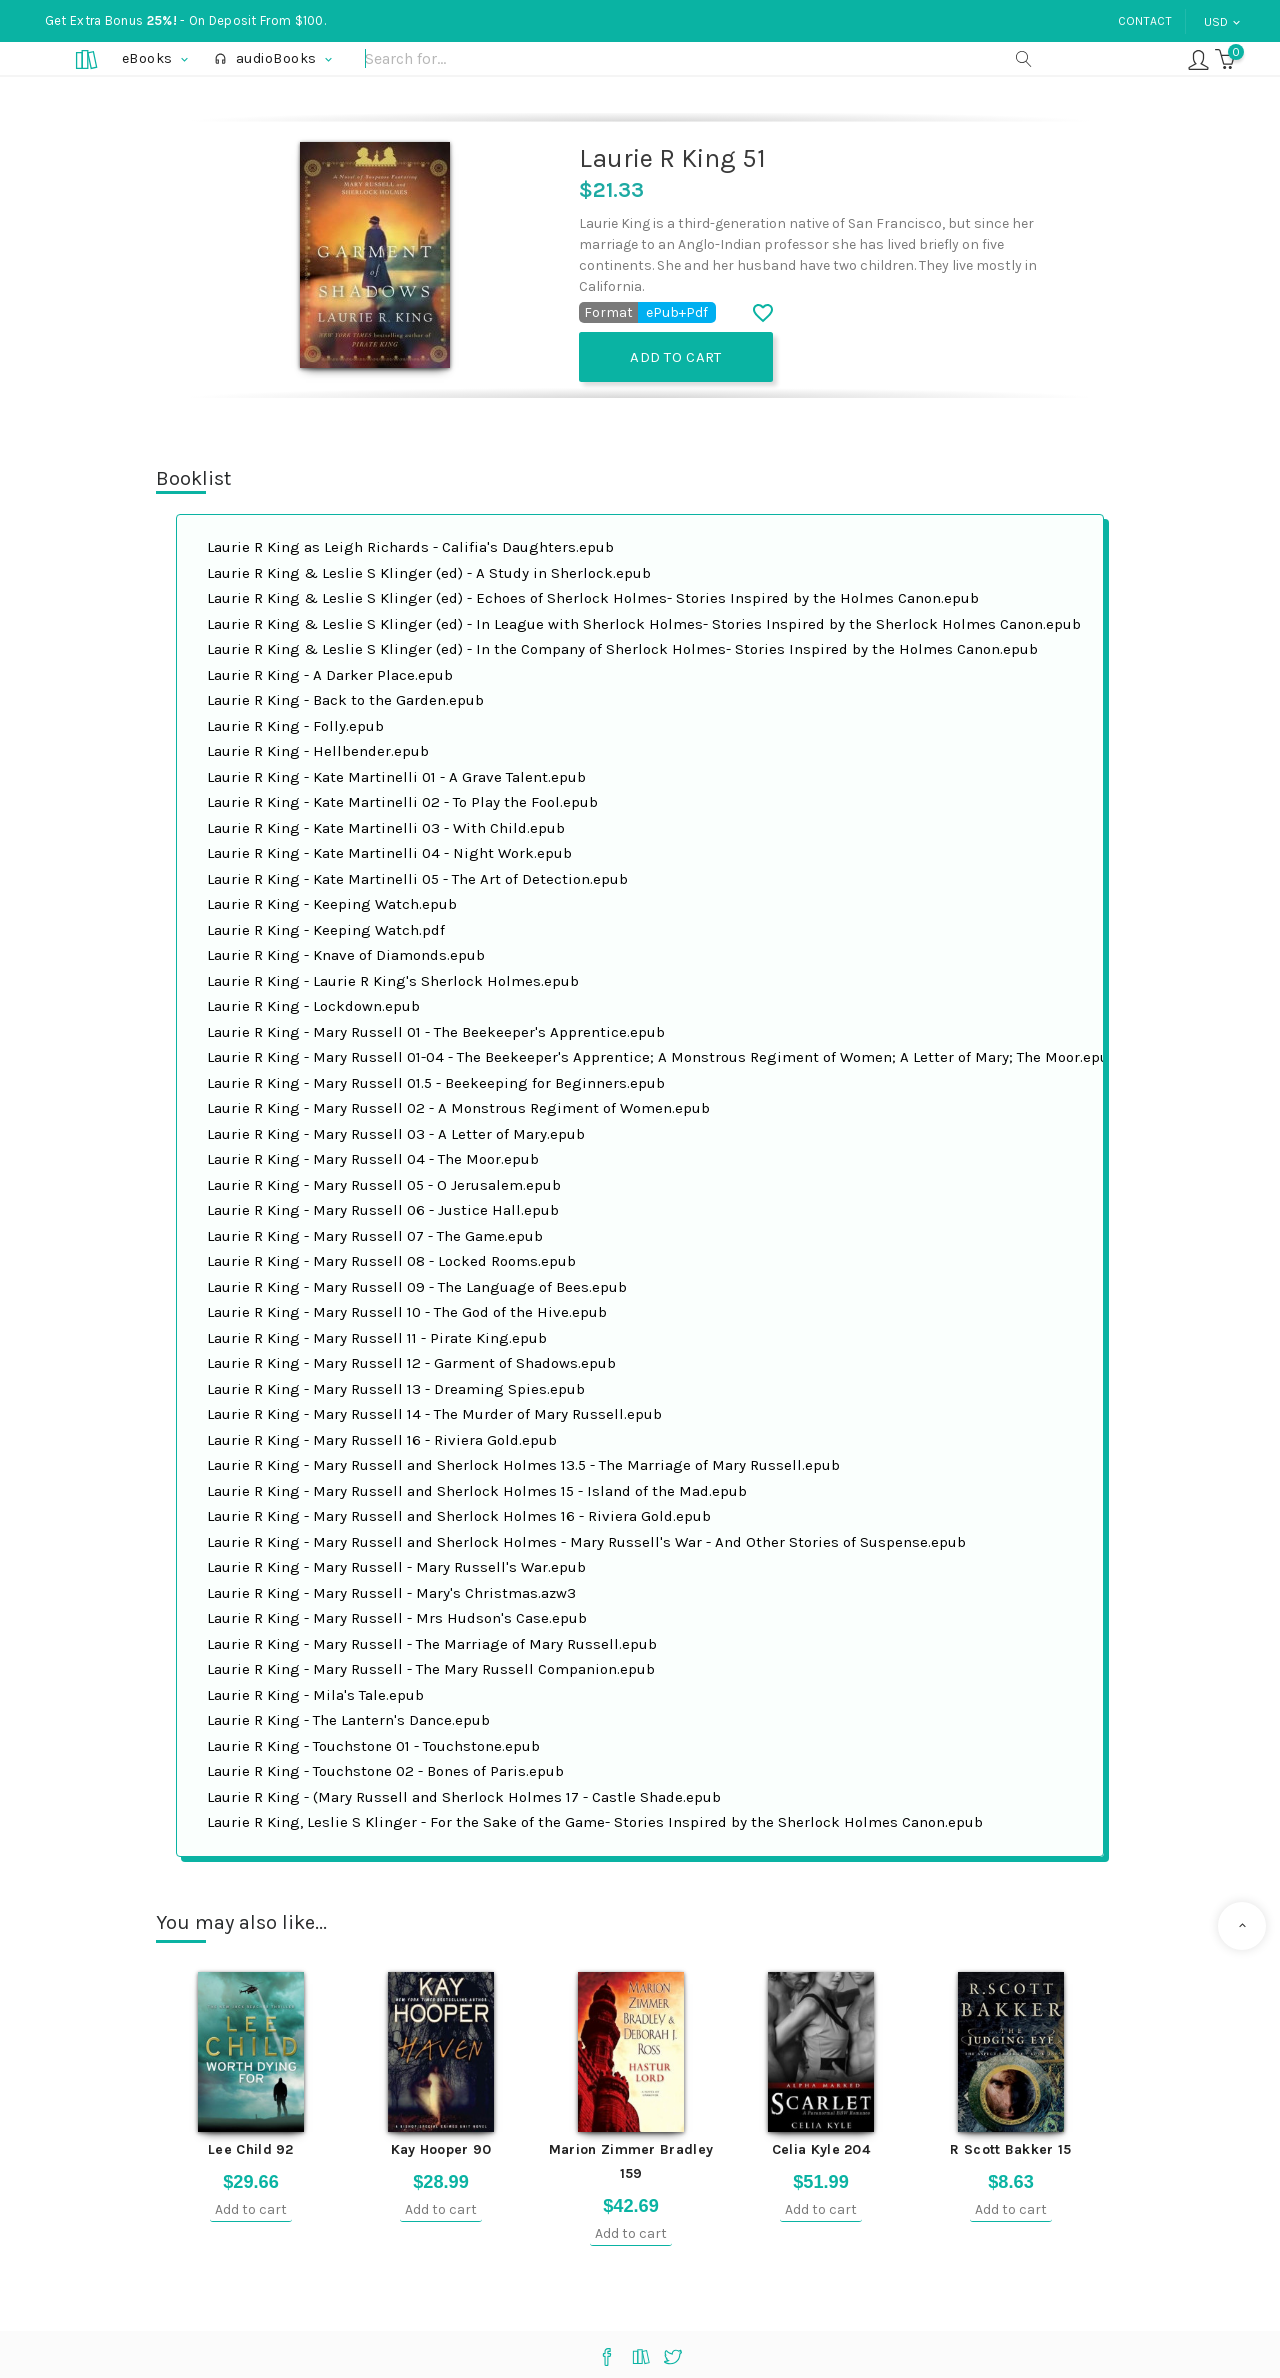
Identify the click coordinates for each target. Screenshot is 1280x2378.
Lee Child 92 (251, 2149)
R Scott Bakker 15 (1010, 2149)
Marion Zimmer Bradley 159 (631, 2161)
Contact (1145, 21)
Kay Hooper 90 (441, 2149)
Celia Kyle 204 (821, 2149)
